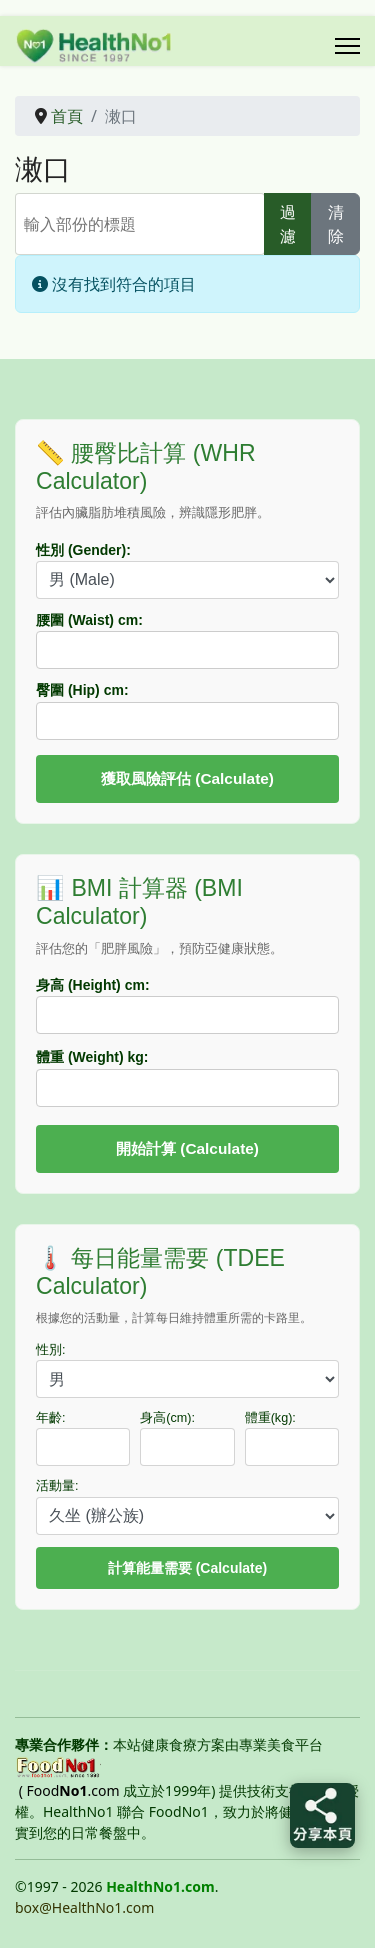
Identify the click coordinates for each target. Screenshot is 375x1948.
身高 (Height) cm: (93, 985)
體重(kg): (270, 1418)
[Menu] (347, 46)
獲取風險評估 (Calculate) (187, 778)
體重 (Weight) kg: (92, 1057)
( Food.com (69, 1790)
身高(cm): (167, 1418)
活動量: (57, 1486)
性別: (51, 1350)
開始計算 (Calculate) (187, 1148)
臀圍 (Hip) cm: (82, 690)
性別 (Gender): (83, 550)
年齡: (51, 1418)
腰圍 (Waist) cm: (89, 620)
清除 (336, 224)
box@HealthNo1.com (84, 1907)
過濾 (288, 224)
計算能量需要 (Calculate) (187, 1568)
